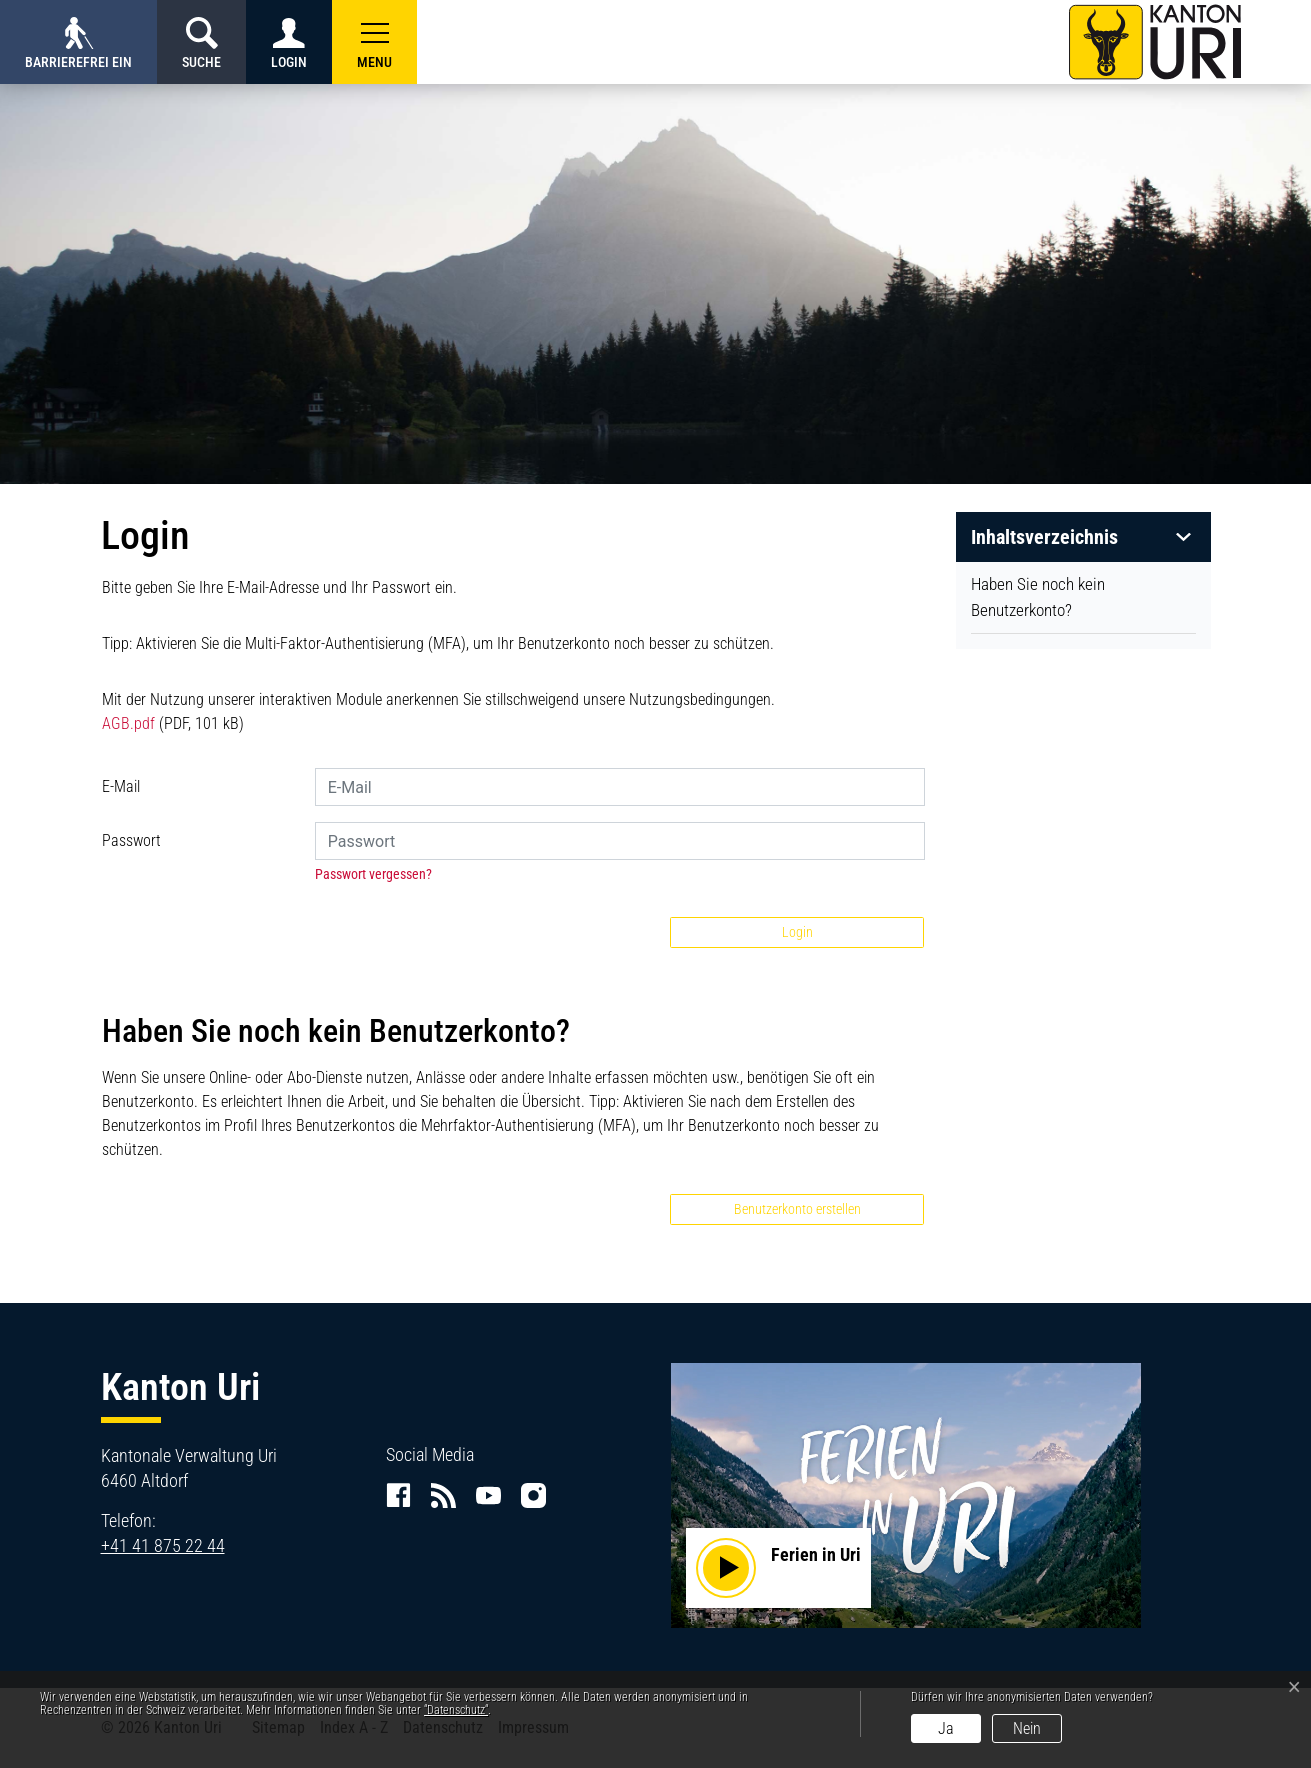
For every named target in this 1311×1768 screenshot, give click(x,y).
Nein (1027, 1728)
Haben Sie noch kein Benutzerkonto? (1038, 597)
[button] (374, 42)
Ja (946, 1728)
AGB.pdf (128, 723)
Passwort (131, 840)
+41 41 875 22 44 (163, 1545)
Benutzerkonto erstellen (797, 1209)
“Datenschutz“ (456, 1710)
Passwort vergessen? (373, 874)
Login (797, 932)
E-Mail (121, 786)
